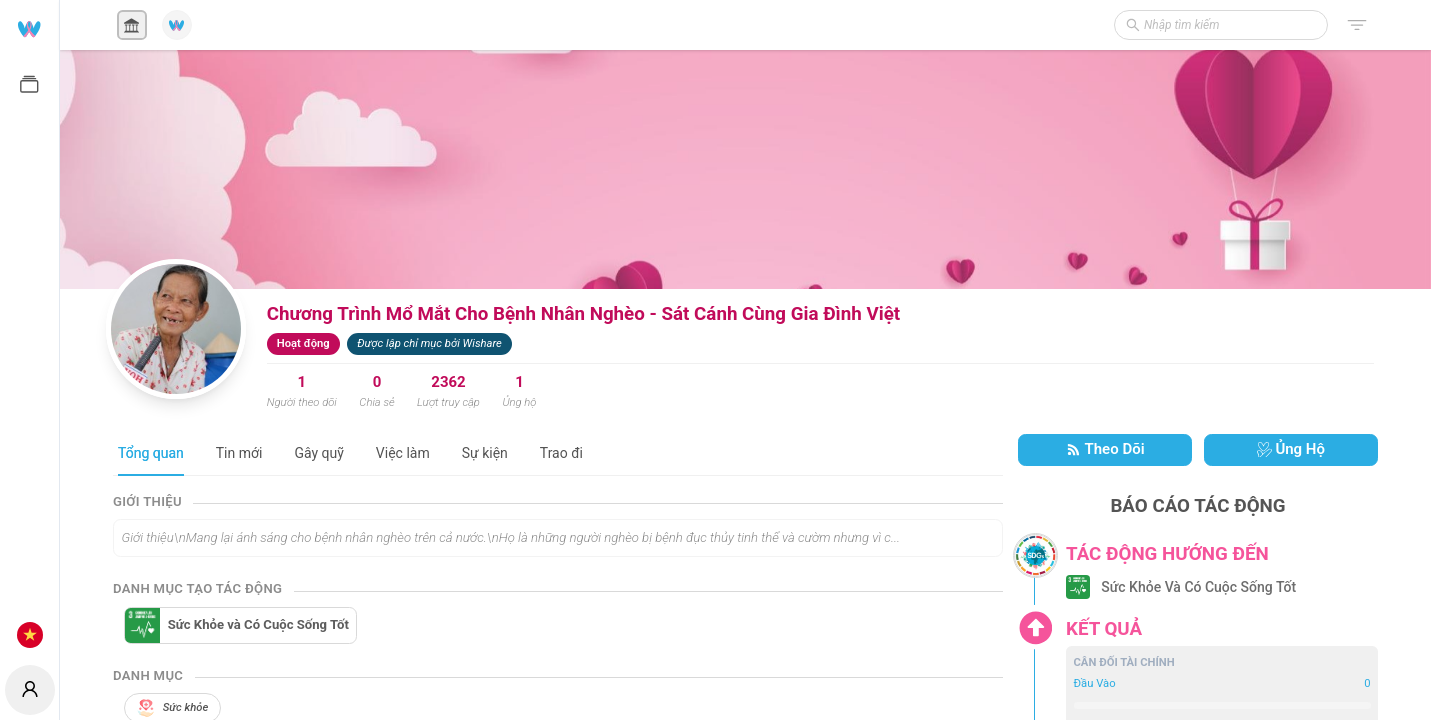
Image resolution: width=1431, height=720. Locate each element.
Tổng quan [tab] (151, 453)
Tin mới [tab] (239, 453)
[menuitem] (29, 27)
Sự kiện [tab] (485, 453)
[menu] (29, 330)
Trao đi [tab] (561, 453)
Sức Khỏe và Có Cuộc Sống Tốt (258, 624)
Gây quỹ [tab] (318, 453)
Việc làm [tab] (403, 453)
